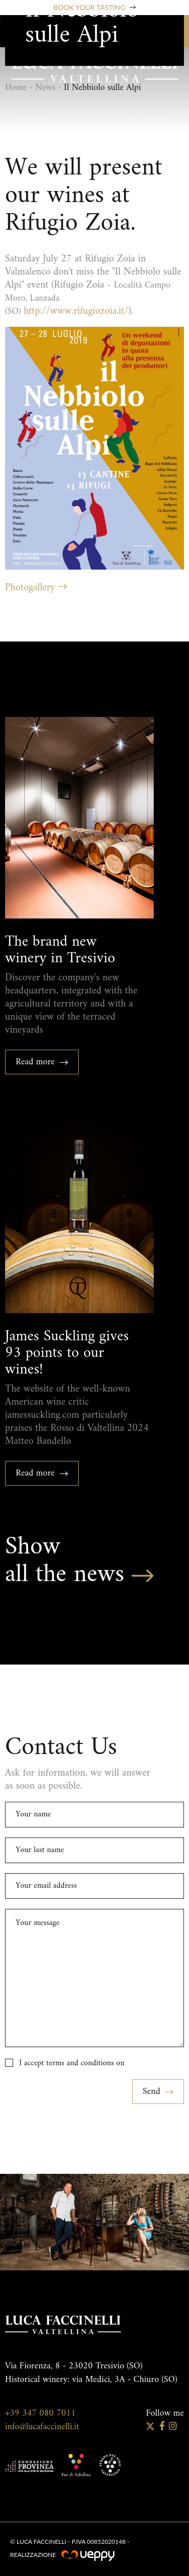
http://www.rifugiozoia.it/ (76, 311)
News (45, 88)
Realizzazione (62, 2554)
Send (158, 2091)
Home (16, 88)
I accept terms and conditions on (71, 2063)
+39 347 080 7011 (40, 2413)
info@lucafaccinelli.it (42, 2427)
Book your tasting (94, 7)
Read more (42, 1062)
